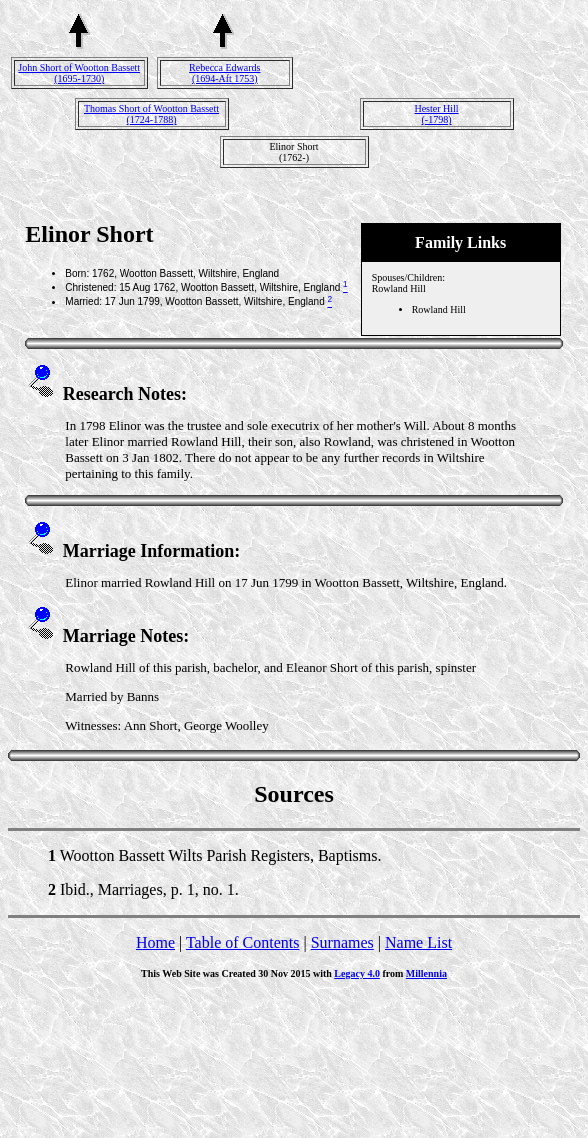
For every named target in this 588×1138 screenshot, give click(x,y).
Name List (418, 942)
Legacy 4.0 (357, 973)
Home (155, 942)
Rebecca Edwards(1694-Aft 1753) (224, 73)
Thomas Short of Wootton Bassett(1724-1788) (151, 114)
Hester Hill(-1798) (436, 114)
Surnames (342, 942)
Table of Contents (243, 942)
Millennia (426, 973)
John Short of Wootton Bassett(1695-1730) (79, 73)
